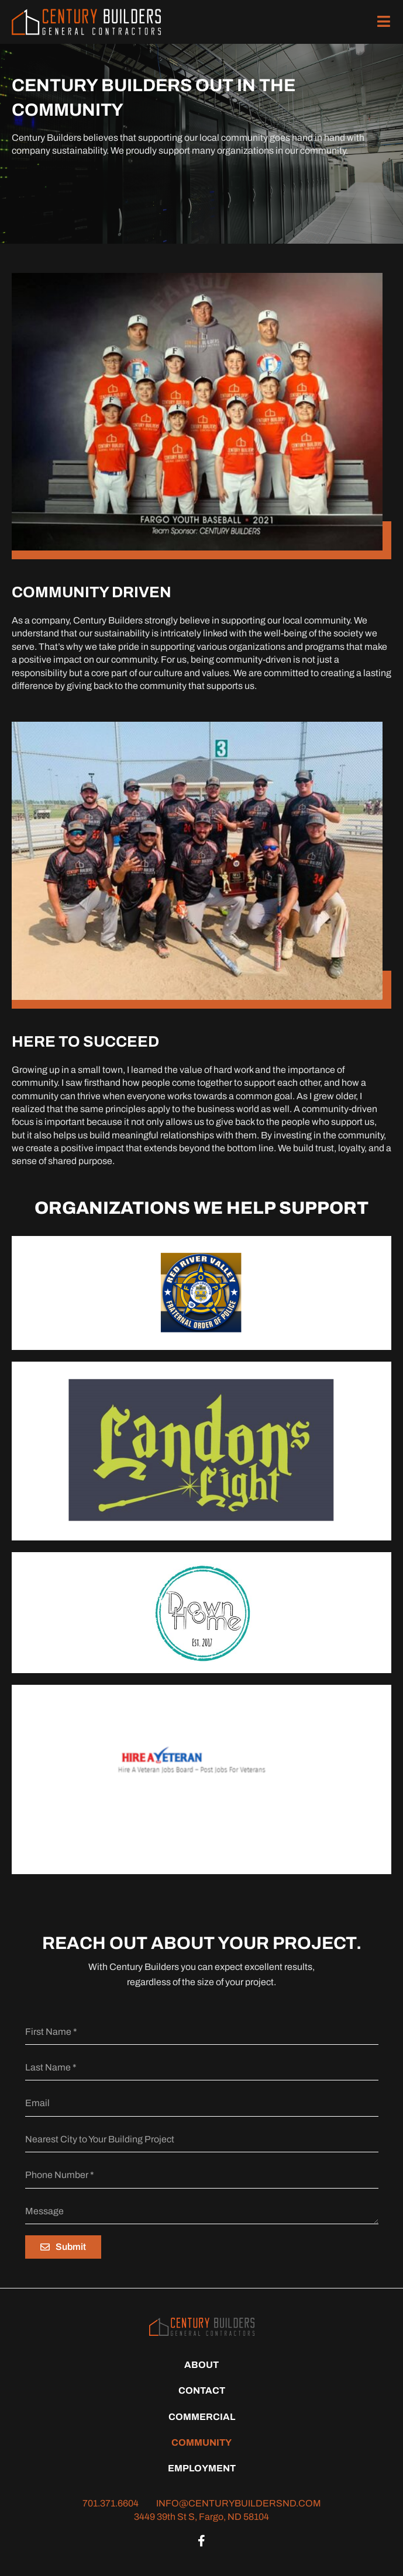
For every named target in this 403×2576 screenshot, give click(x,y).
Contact (201, 2390)
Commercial (201, 2417)
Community (201, 2442)
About (201, 2365)
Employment (202, 2468)
